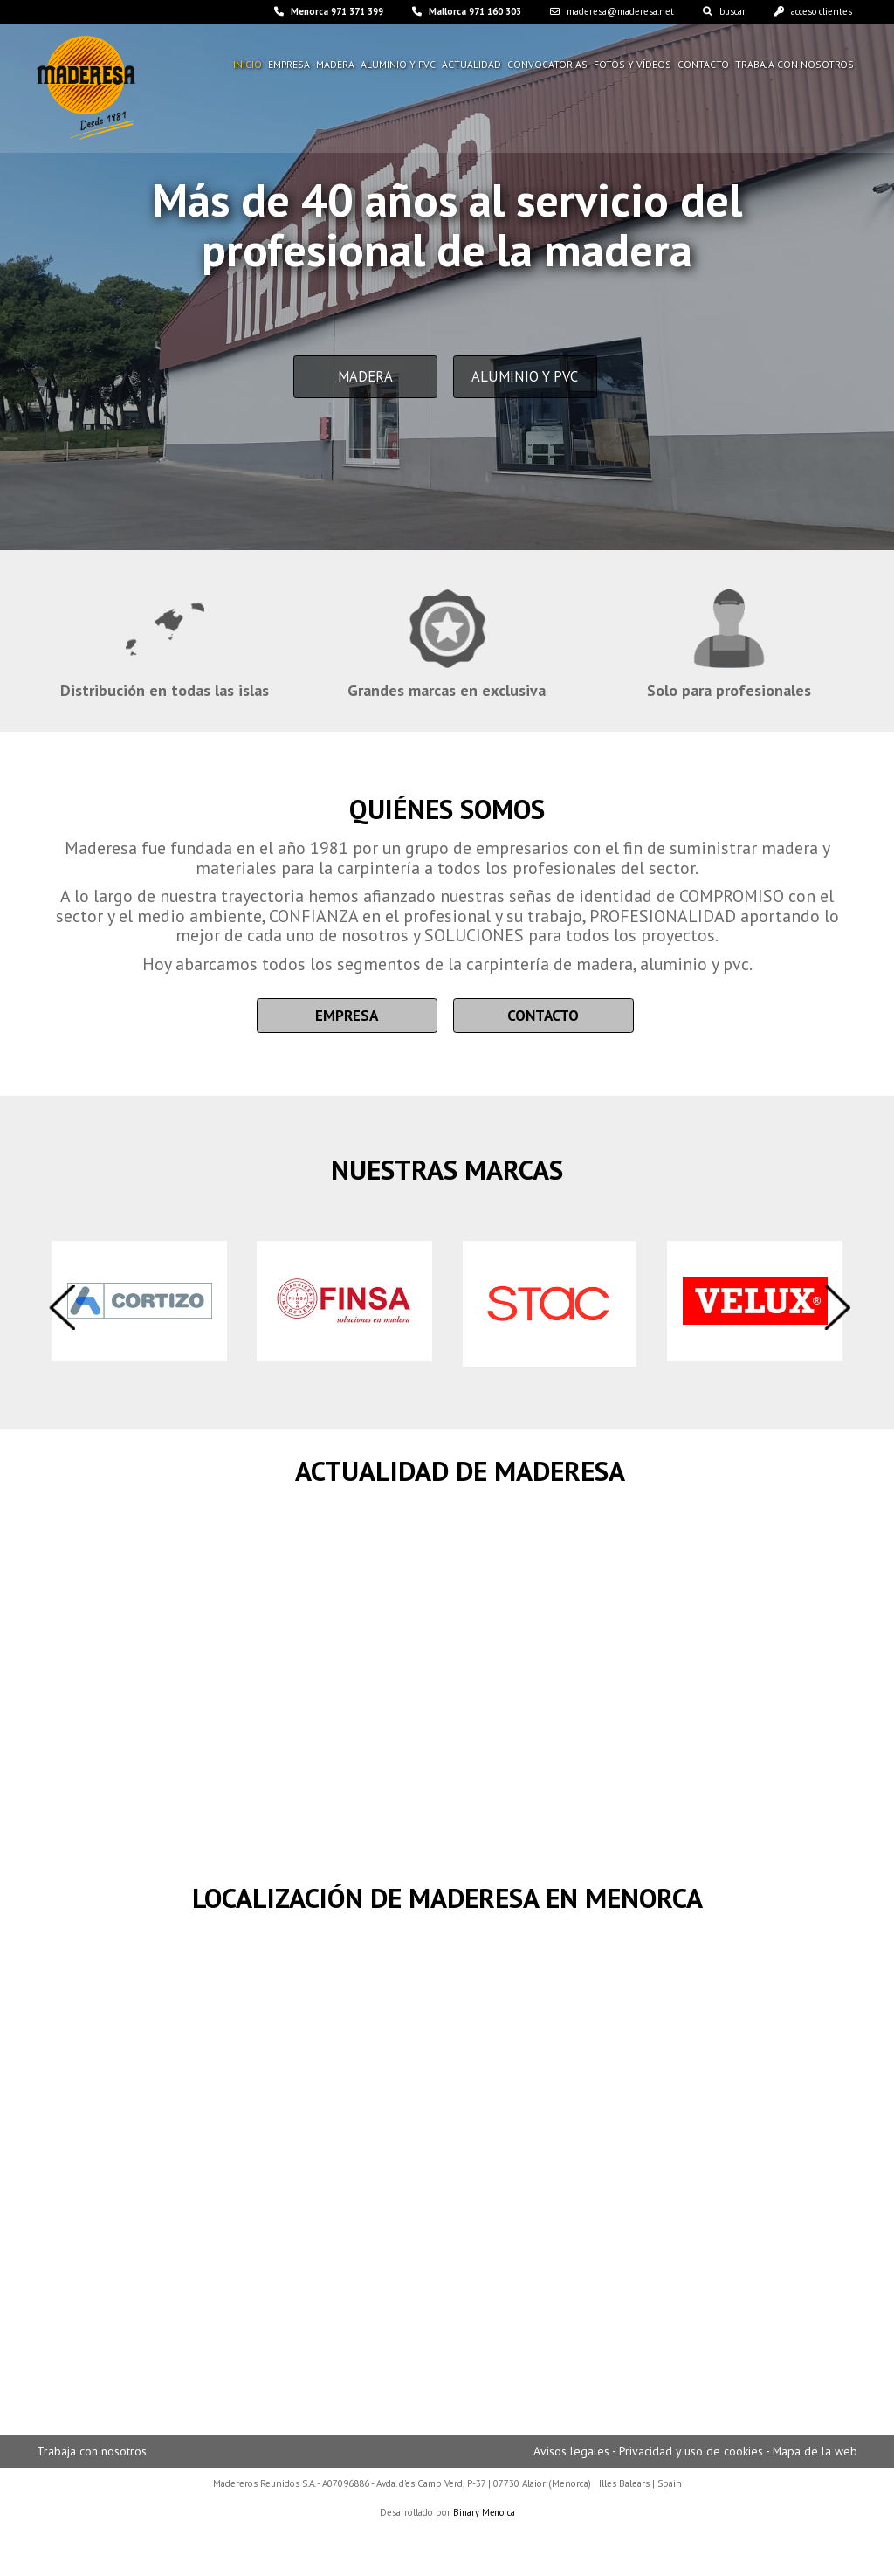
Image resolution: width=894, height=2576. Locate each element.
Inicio (249, 65)
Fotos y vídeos (636, 65)
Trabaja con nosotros (796, 65)
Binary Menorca (483, 2516)
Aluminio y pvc (402, 65)
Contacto (706, 65)
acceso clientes (808, 11)
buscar (710, 11)
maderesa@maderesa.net (591, 11)
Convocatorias (551, 65)
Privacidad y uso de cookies (688, 2455)
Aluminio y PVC (532, 385)
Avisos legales (567, 2455)
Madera (337, 65)
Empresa (291, 65)
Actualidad (475, 65)
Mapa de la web (814, 2455)
